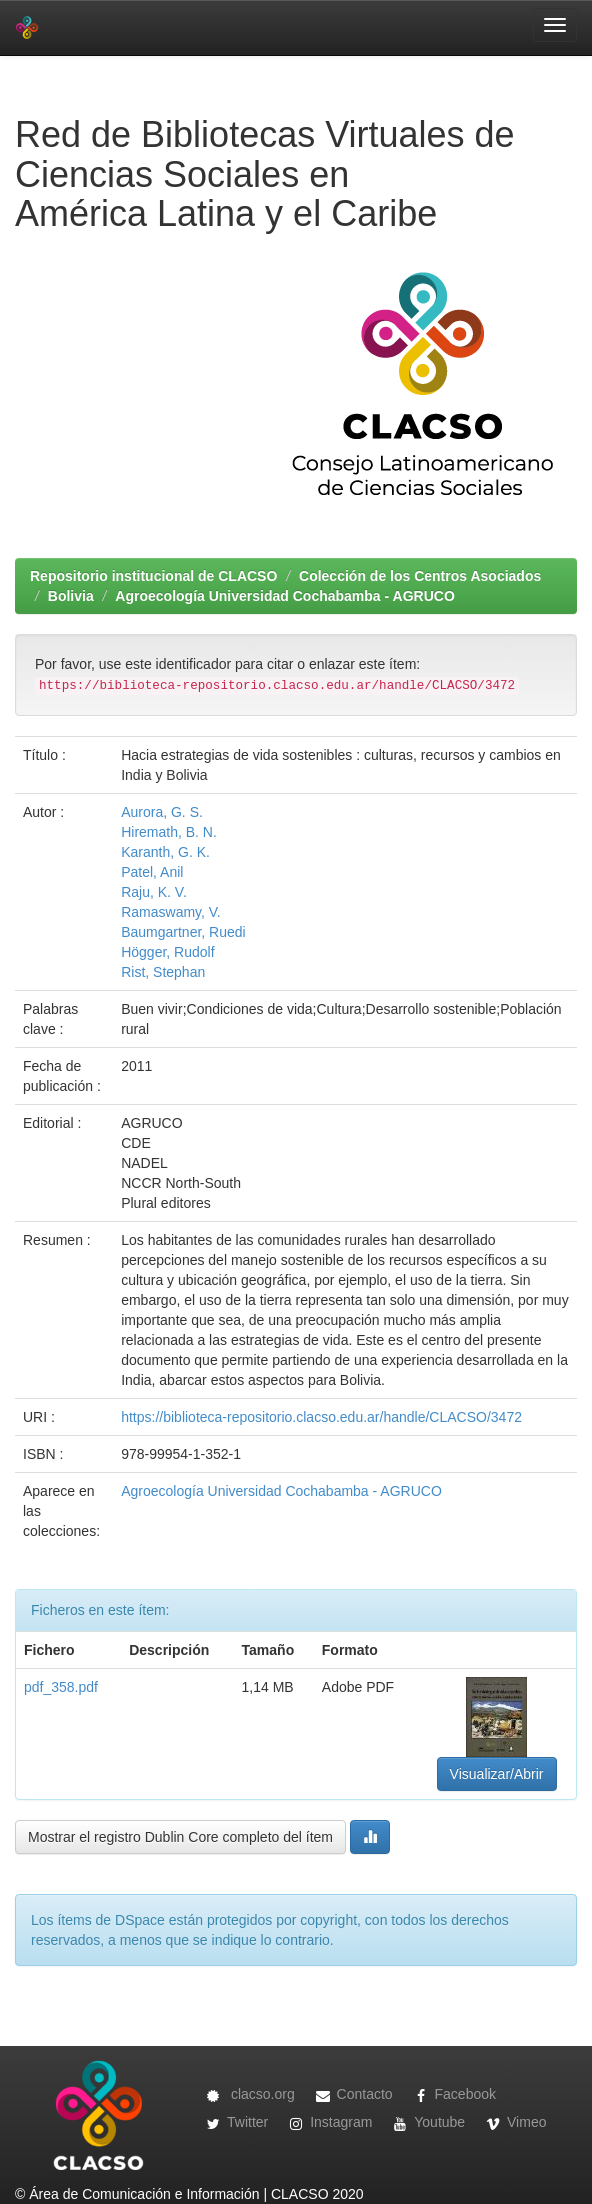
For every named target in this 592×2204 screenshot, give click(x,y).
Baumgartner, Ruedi (183, 932)
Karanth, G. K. (165, 852)
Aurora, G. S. (162, 812)
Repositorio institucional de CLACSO (153, 576)
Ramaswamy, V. (171, 912)
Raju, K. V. (154, 892)
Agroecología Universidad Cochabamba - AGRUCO (284, 596)
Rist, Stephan (163, 972)
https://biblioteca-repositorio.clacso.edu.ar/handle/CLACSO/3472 (321, 1417)
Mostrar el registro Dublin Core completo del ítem (180, 1837)
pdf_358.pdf (61, 1687)
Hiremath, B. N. (169, 832)
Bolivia (71, 596)
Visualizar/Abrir (497, 1774)
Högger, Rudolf (167, 952)
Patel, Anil (152, 872)
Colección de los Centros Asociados (420, 576)
